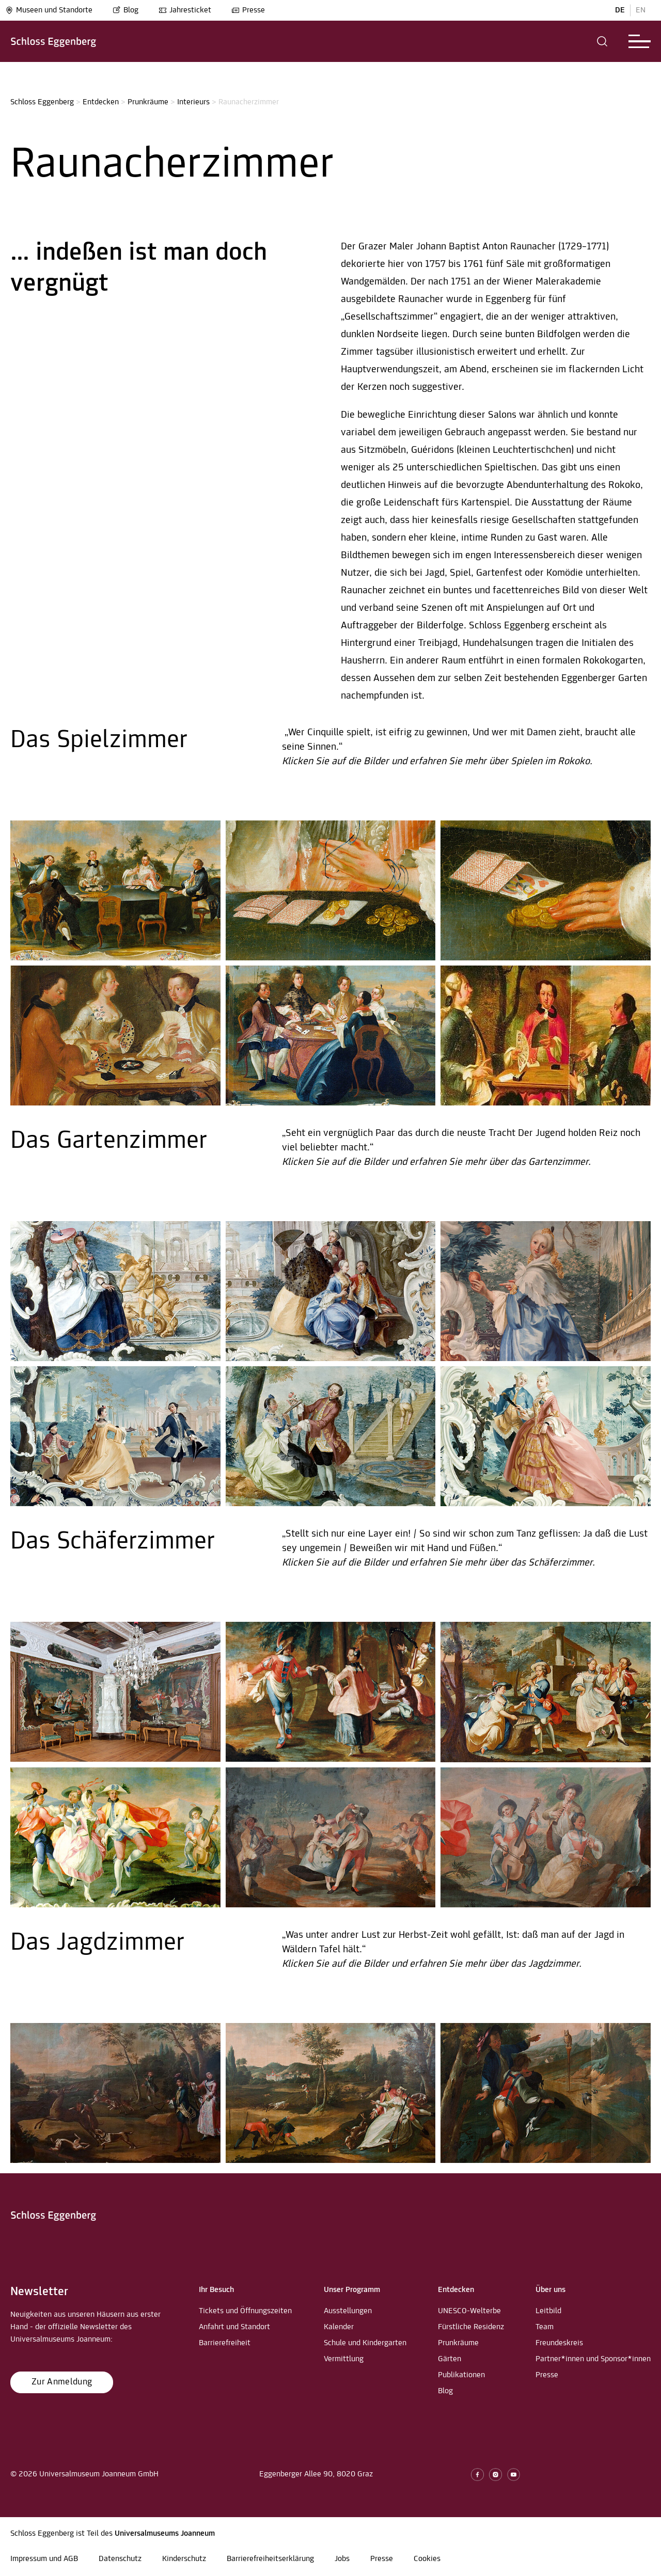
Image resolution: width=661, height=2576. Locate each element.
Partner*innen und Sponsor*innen (593, 2359)
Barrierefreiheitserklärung (270, 2559)
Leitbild (548, 2311)
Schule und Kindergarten (365, 2343)
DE (620, 10)
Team (545, 2327)
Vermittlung (344, 2359)
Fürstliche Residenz (471, 2327)
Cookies (427, 2559)
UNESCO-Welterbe (469, 2311)
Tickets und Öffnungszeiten (245, 2311)
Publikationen (461, 2375)
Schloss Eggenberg (42, 102)
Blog (125, 10)
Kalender (339, 2327)
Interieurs (193, 102)
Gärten (449, 2359)
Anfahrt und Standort (234, 2327)
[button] (602, 41)
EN (641, 10)
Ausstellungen (348, 2311)
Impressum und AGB (44, 2559)
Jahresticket (185, 10)
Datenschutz (120, 2559)
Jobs (342, 2559)
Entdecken (101, 102)
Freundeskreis (559, 2343)
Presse (248, 10)
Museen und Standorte (48, 10)
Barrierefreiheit (224, 2343)
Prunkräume (148, 102)
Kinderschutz (184, 2559)
